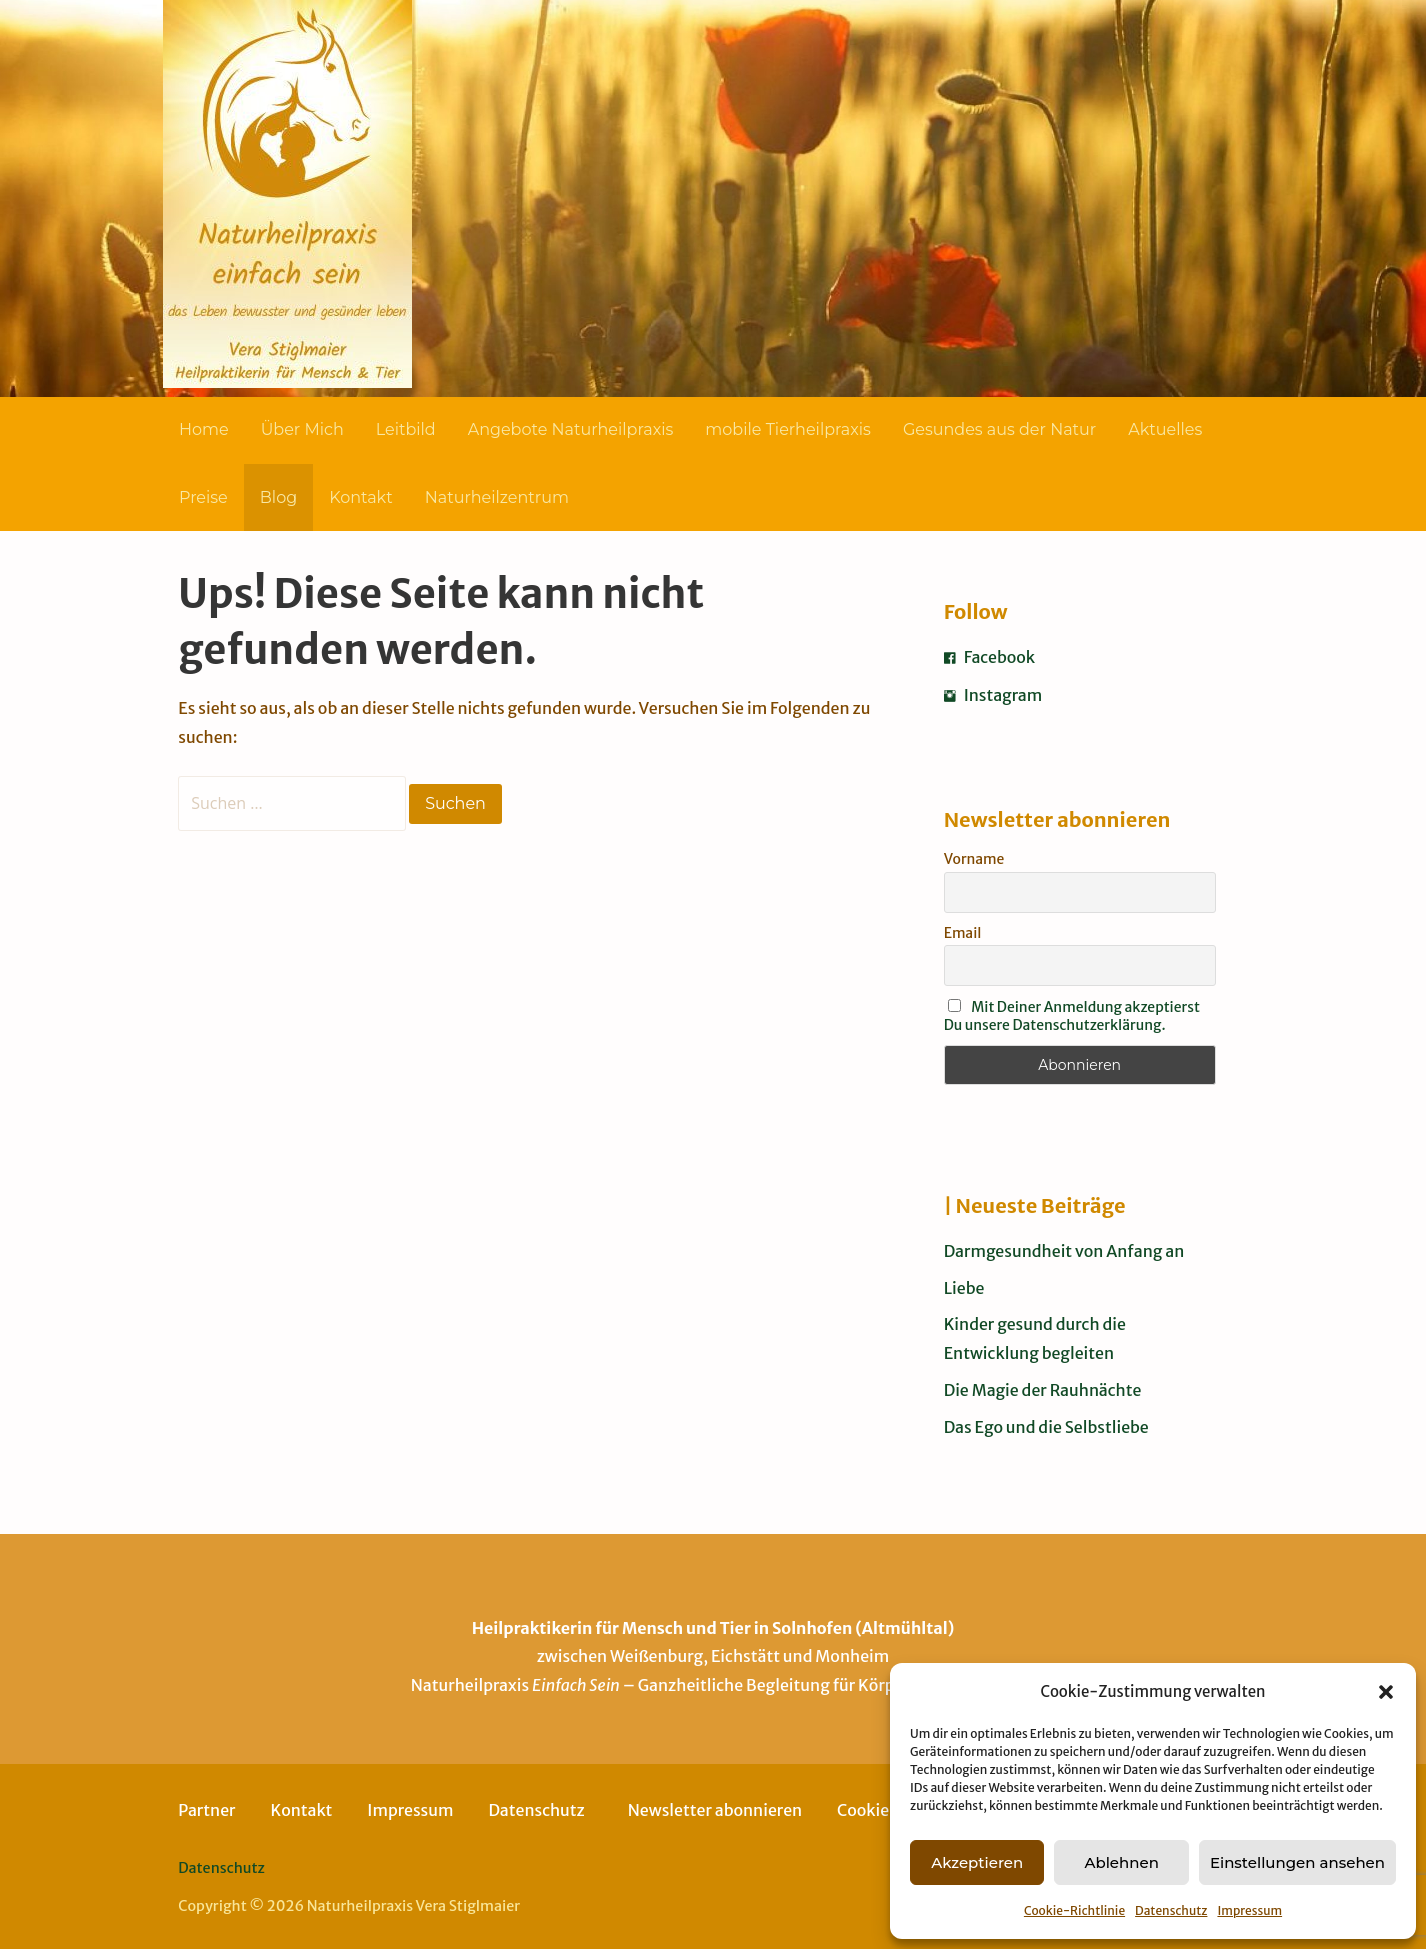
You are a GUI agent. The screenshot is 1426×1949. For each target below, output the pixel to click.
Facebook (989, 657)
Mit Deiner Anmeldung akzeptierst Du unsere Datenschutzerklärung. (1072, 1016)
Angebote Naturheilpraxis (571, 429)
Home (204, 429)
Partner (206, 1810)
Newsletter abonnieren (715, 1810)
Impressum (1249, 1910)
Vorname (974, 859)
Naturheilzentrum (497, 497)
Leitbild (406, 429)
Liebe (964, 1288)
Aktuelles (1165, 429)
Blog (278, 497)
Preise (203, 497)
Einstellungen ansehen (1297, 1862)
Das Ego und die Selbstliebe (1046, 1427)
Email (963, 933)
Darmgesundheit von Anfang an (1064, 1251)
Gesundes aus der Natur (999, 429)
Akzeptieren (977, 1862)
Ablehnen (1121, 1862)
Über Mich (302, 429)
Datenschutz (1171, 1910)
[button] (1386, 1692)
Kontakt (361, 497)
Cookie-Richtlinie (1074, 1910)
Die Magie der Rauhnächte (1043, 1390)
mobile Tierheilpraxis (788, 429)
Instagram (993, 695)
